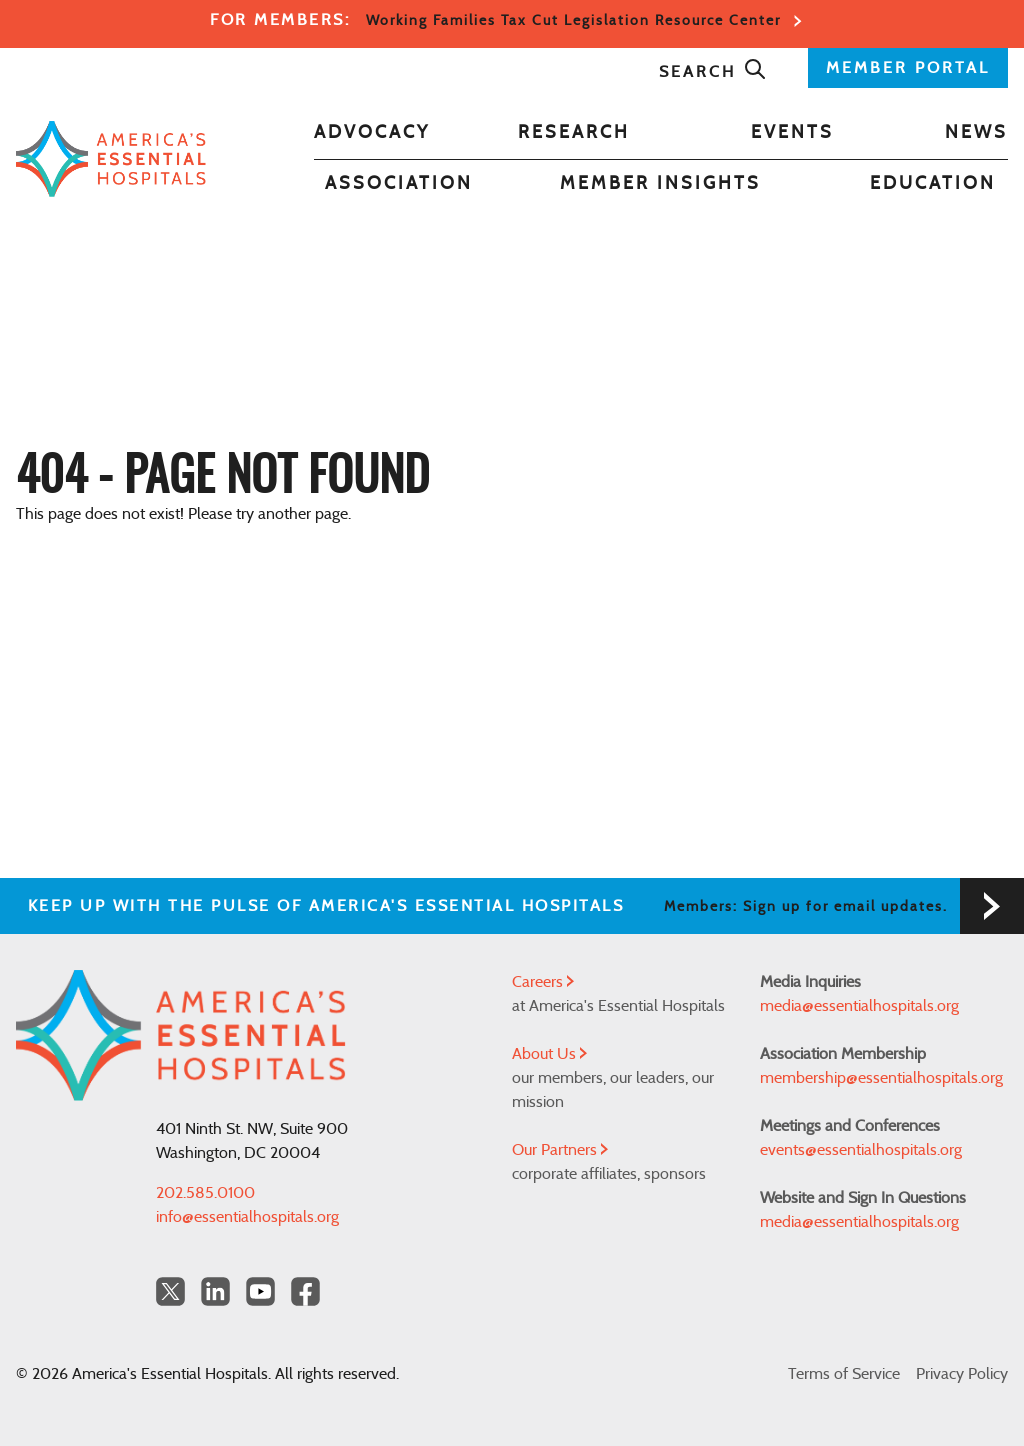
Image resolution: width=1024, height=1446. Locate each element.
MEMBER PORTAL (908, 68)
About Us (549, 1054)
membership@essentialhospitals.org (881, 1078)
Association (399, 184)
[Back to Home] (111, 158)
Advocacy (372, 133)
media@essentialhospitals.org (859, 1006)
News (976, 133)
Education (933, 184)
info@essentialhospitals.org (247, 1217)
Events (792, 133)
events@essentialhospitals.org (861, 1150)
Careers (543, 982)
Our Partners (560, 1150)
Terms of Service (844, 1374)
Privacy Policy (962, 1374)
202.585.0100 (205, 1193)
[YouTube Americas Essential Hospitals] (260, 1291)
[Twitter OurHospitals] (170, 1291)
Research (574, 133)
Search (713, 72)
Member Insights (660, 184)
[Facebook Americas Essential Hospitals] (305, 1291)
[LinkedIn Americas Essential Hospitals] (215, 1291)
